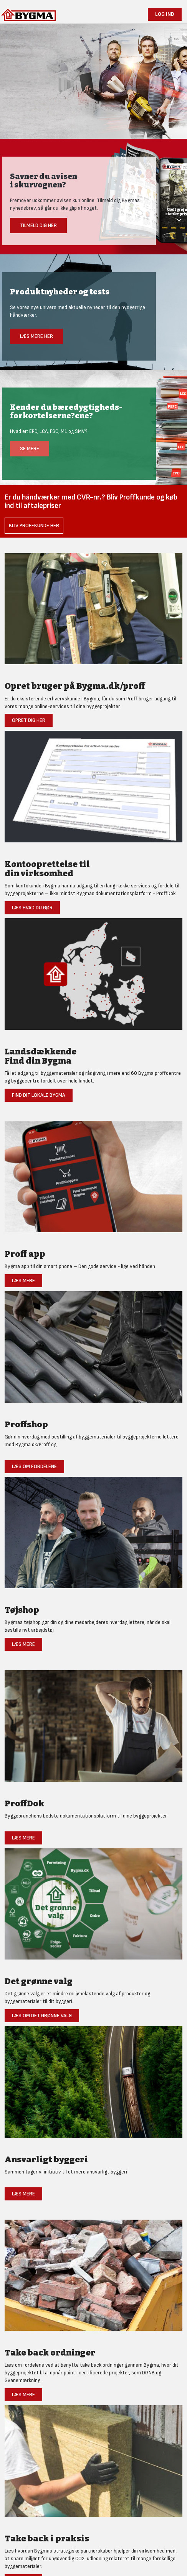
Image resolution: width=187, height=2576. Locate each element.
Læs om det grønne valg (42, 2015)
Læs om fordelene (34, 1466)
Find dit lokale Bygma (38, 1095)
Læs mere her (36, 336)
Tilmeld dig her (38, 225)
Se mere (29, 448)
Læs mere (23, 1280)
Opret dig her (28, 720)
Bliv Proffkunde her (34, 525)
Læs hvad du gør (32, 907)
